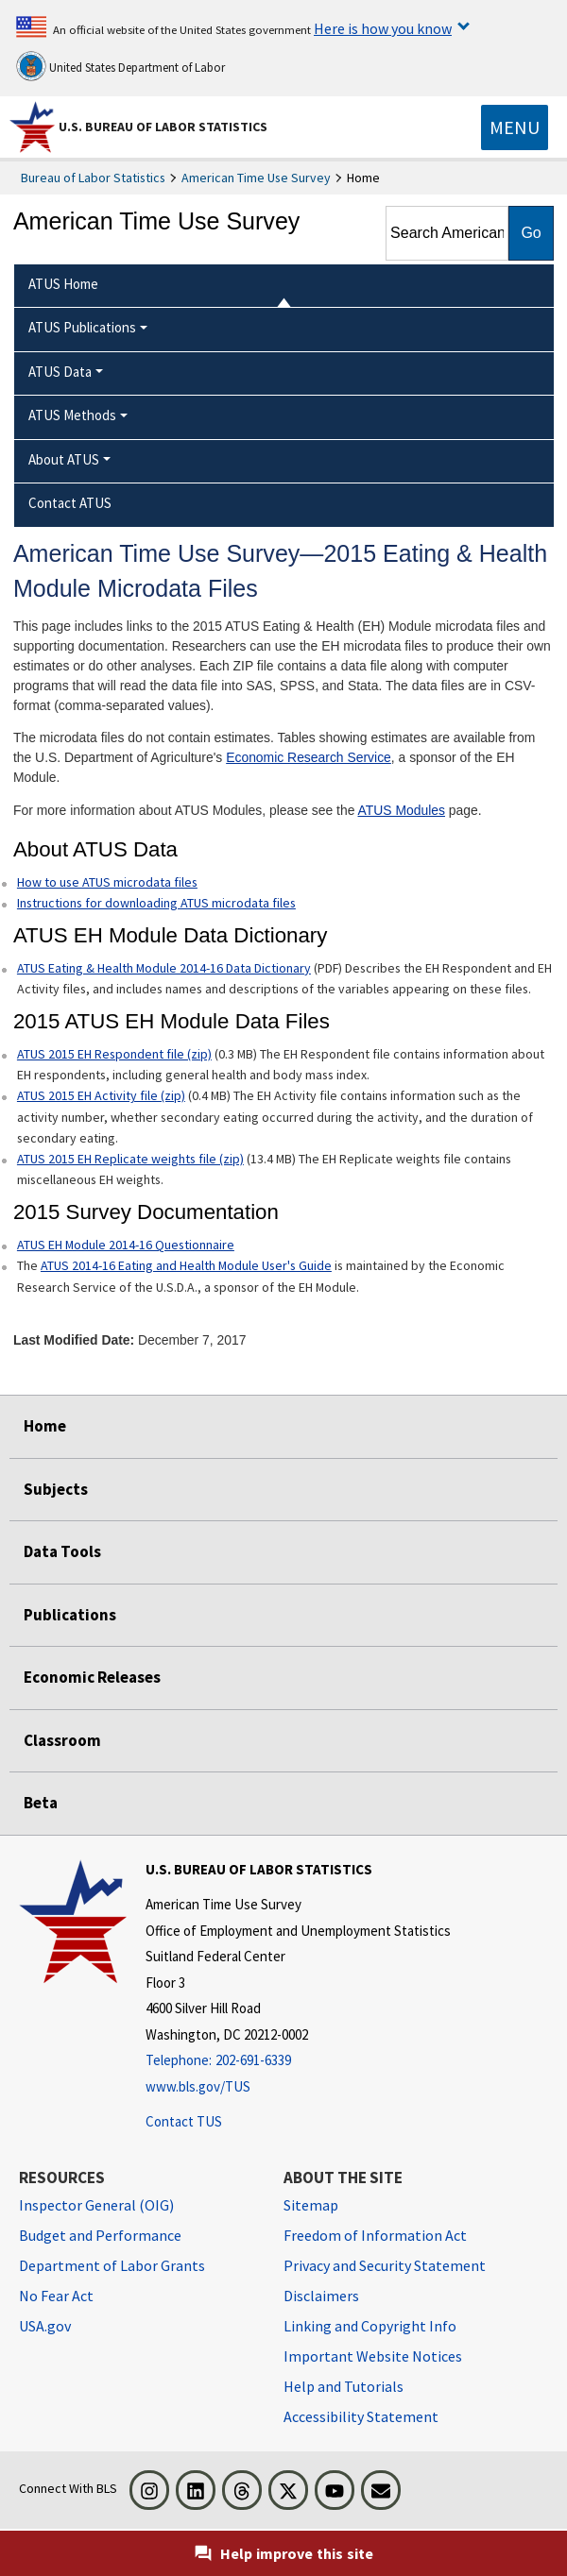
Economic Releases (92, 1677)
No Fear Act (56, 2295)
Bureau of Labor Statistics (93, 177)
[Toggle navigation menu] (514, 127)
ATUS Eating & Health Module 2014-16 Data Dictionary (164, 967)
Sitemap (311, 2204)
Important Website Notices (373, 2356)
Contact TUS (184, 2121)
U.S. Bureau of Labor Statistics (163, 126)
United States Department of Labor (120, 66)
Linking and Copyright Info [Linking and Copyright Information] (370, 2325)
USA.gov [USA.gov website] (45, 2325)
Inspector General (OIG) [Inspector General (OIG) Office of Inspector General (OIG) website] (96, 2204)
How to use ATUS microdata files (107, 881)
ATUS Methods (72, 415)
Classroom (62, 1740)
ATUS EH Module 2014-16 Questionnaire (125, 1244)
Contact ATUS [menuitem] (70, 503)
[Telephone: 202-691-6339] (298, 2061)
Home (45, 1425)
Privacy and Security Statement (385, 2265)
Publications (70, 1614)
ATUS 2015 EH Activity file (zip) (101, 1095)
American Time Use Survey (256, 177)
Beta (41, 1802)
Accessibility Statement (361, 2416)
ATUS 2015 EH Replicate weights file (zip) (130, 1158)
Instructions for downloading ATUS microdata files (156, 902)
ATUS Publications (82, 327)
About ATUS (63, 459)
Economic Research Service (308, 757)
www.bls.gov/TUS (198, 2086)
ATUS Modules (401, 810)
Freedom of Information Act (375, 2235)
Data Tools (62, 1551)
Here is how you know (383, 28)
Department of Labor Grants (112, 2265)
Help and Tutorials (344, 2386)
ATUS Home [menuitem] (63, 284)
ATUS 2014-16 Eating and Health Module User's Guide (186, 1265)
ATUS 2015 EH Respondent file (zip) (114, 1053)
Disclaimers (321, 2295)
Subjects (56, 1489)
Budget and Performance (100, 2235)
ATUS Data (60, 372)
